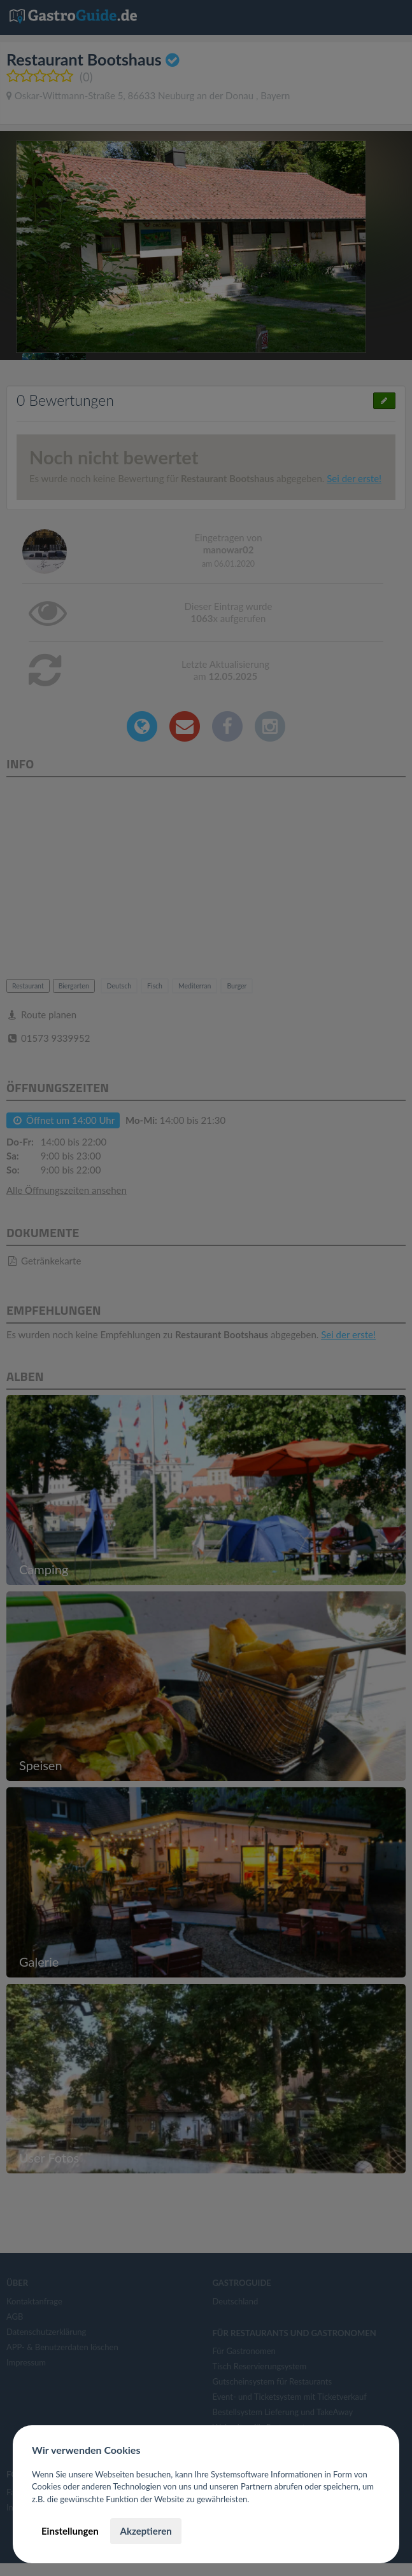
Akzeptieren (145, 2531)
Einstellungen (70, 2531)
